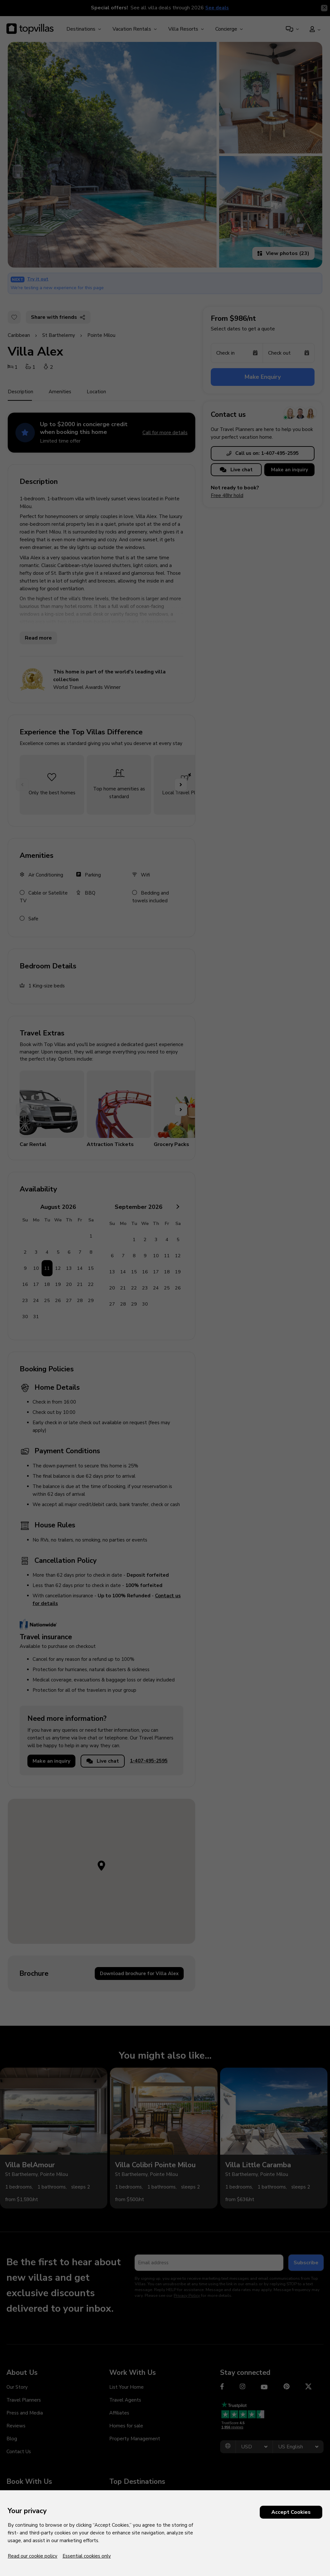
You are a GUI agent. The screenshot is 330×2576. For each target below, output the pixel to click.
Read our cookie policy (32, 2556)
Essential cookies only (87, 2556)
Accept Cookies (291, 2512)
